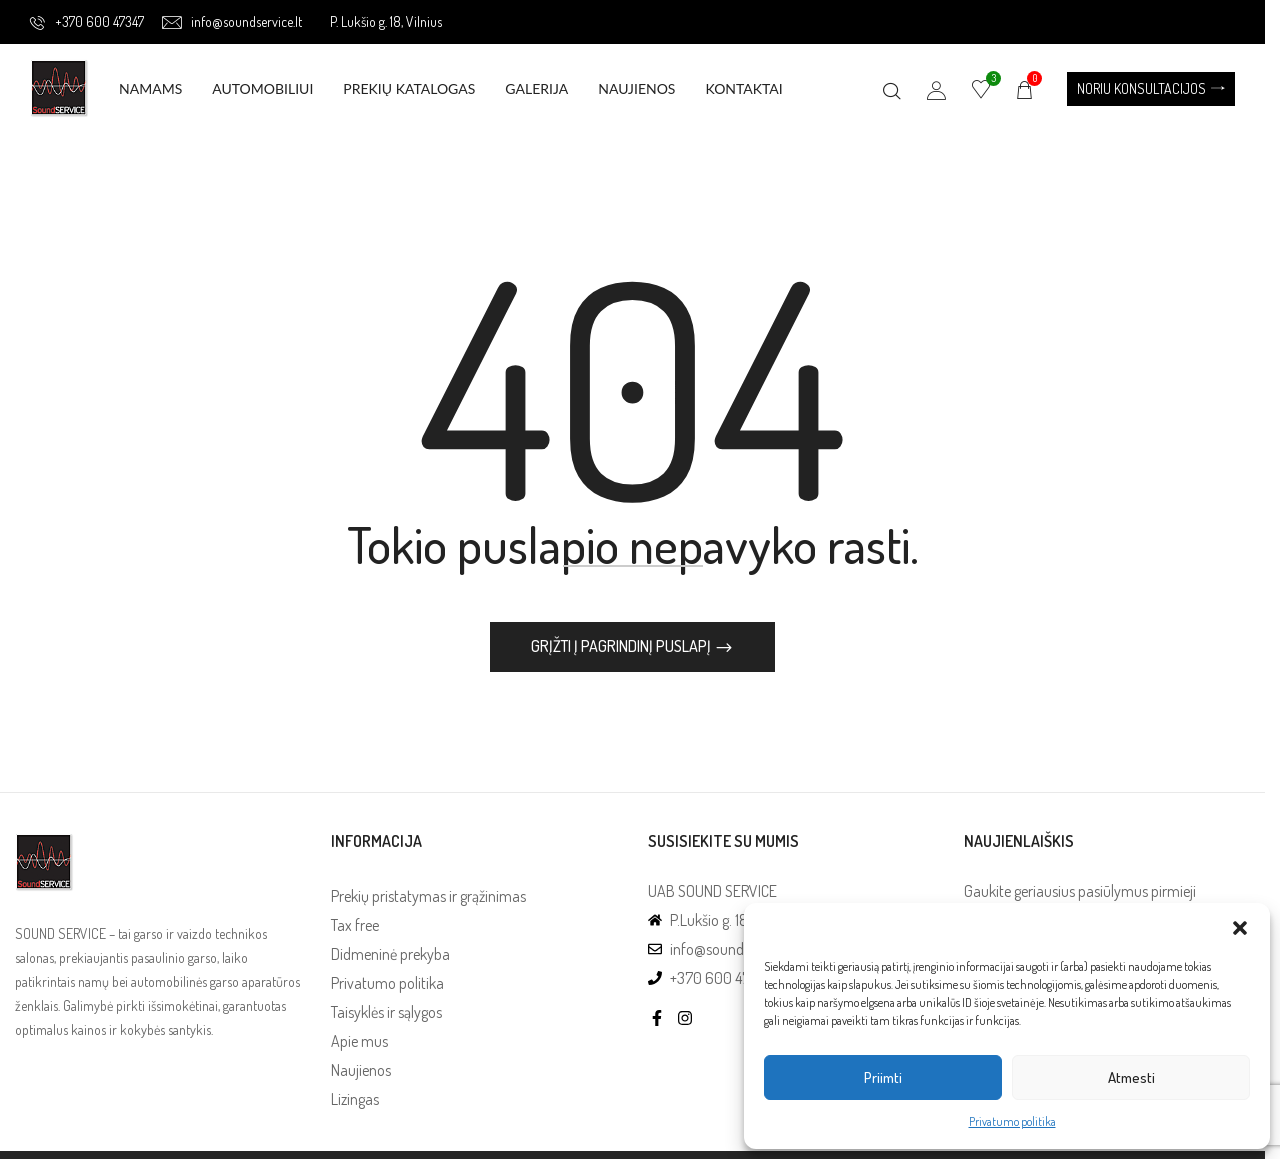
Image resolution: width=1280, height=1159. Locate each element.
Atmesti (1131, 1077)
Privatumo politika (1012, 1121)
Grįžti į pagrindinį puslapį (630, 646)
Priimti (883, 1077)
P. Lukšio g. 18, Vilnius (386, 21)
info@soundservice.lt (232, 21)
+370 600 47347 (87, 21)
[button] (1240, 928)
